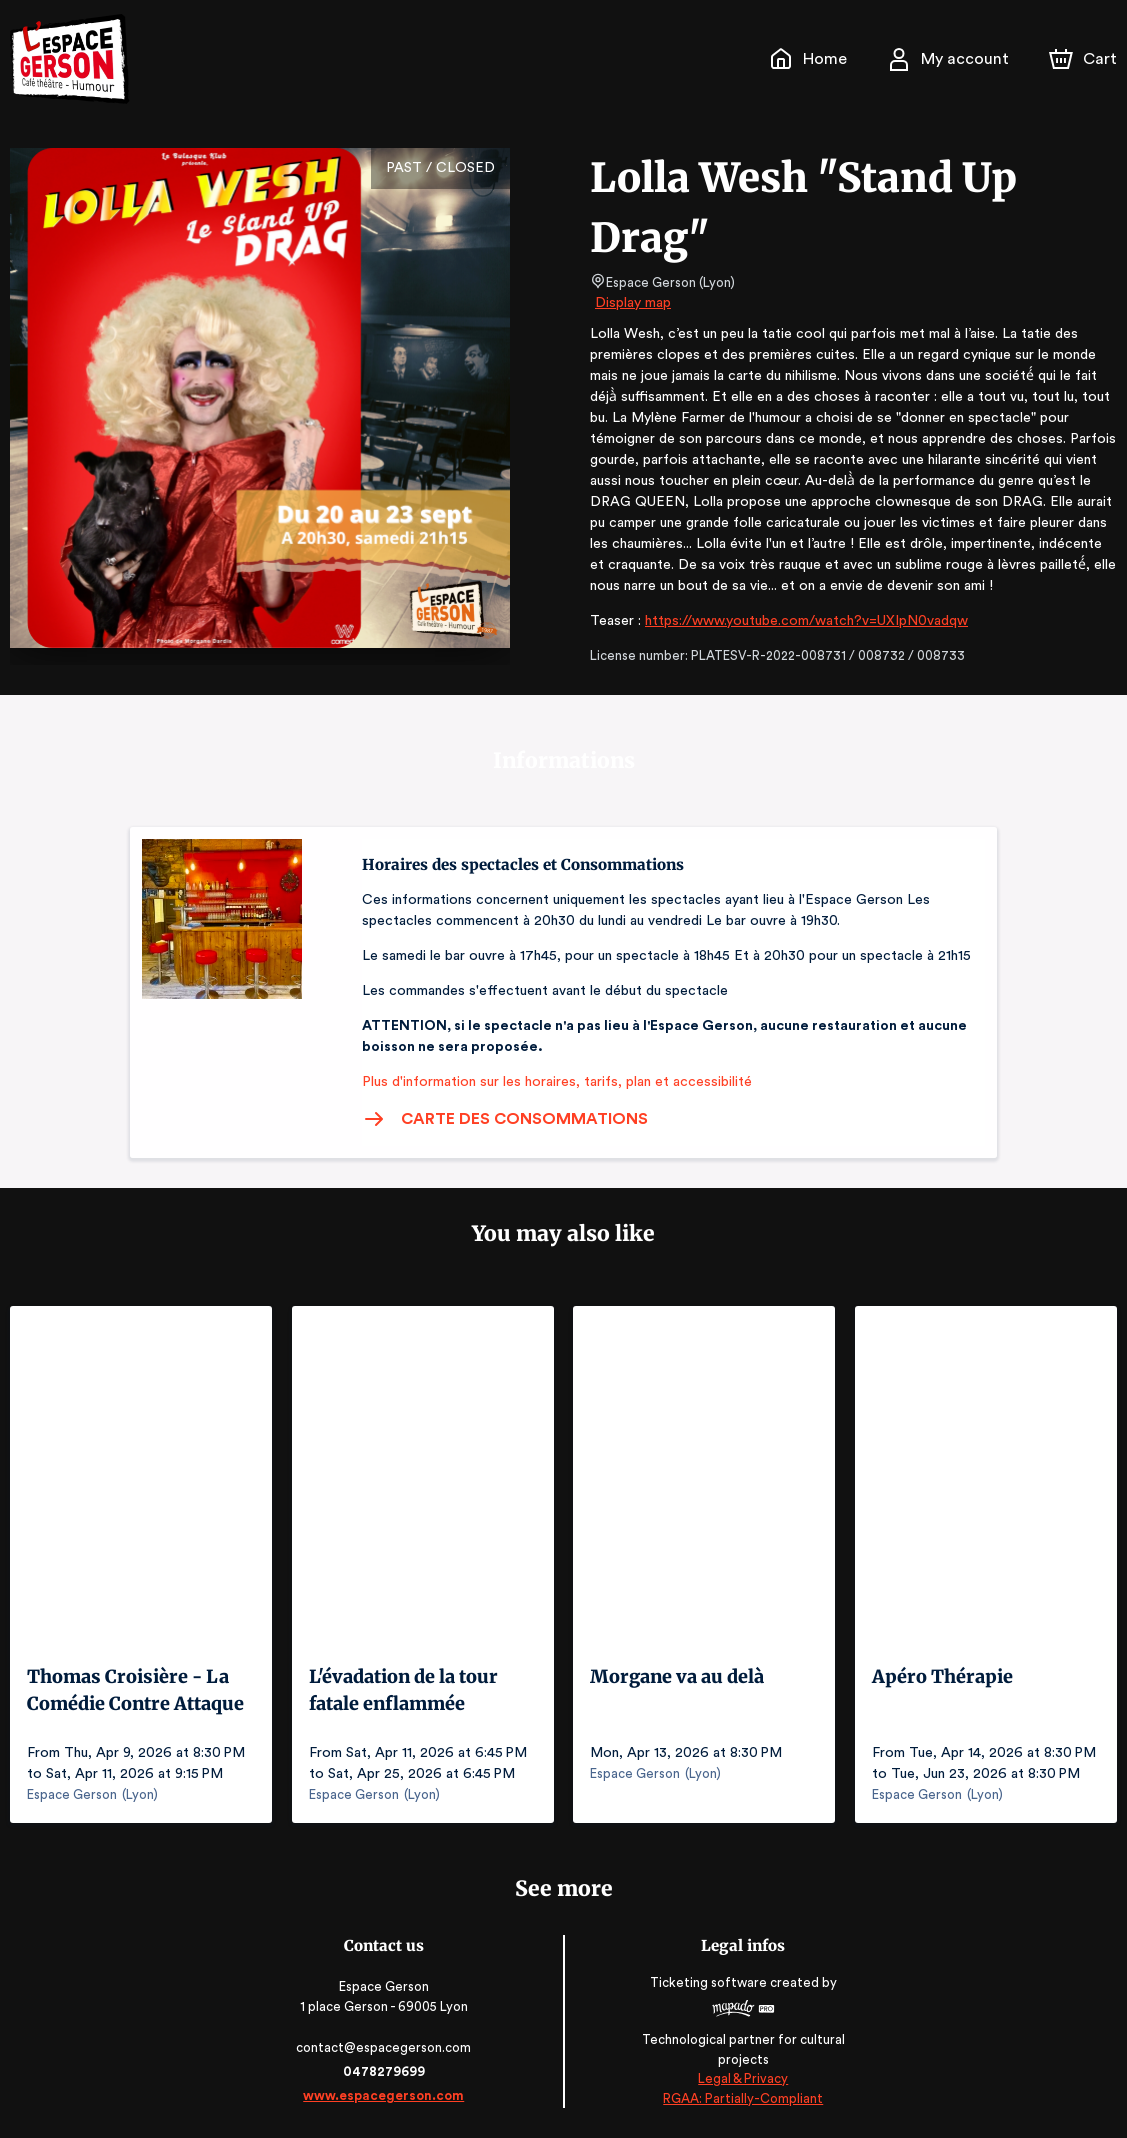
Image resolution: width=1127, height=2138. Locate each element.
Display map (633, 303)
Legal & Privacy (741, 2078)
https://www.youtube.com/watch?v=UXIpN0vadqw (798, 621)
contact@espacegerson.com (385, 2047)
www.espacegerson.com (385, 2095)
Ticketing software (709, 1982)
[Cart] (1085, 59)
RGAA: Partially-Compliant (741, 2097)
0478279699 (386, 2071)
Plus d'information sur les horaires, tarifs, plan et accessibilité (551, 1082)
